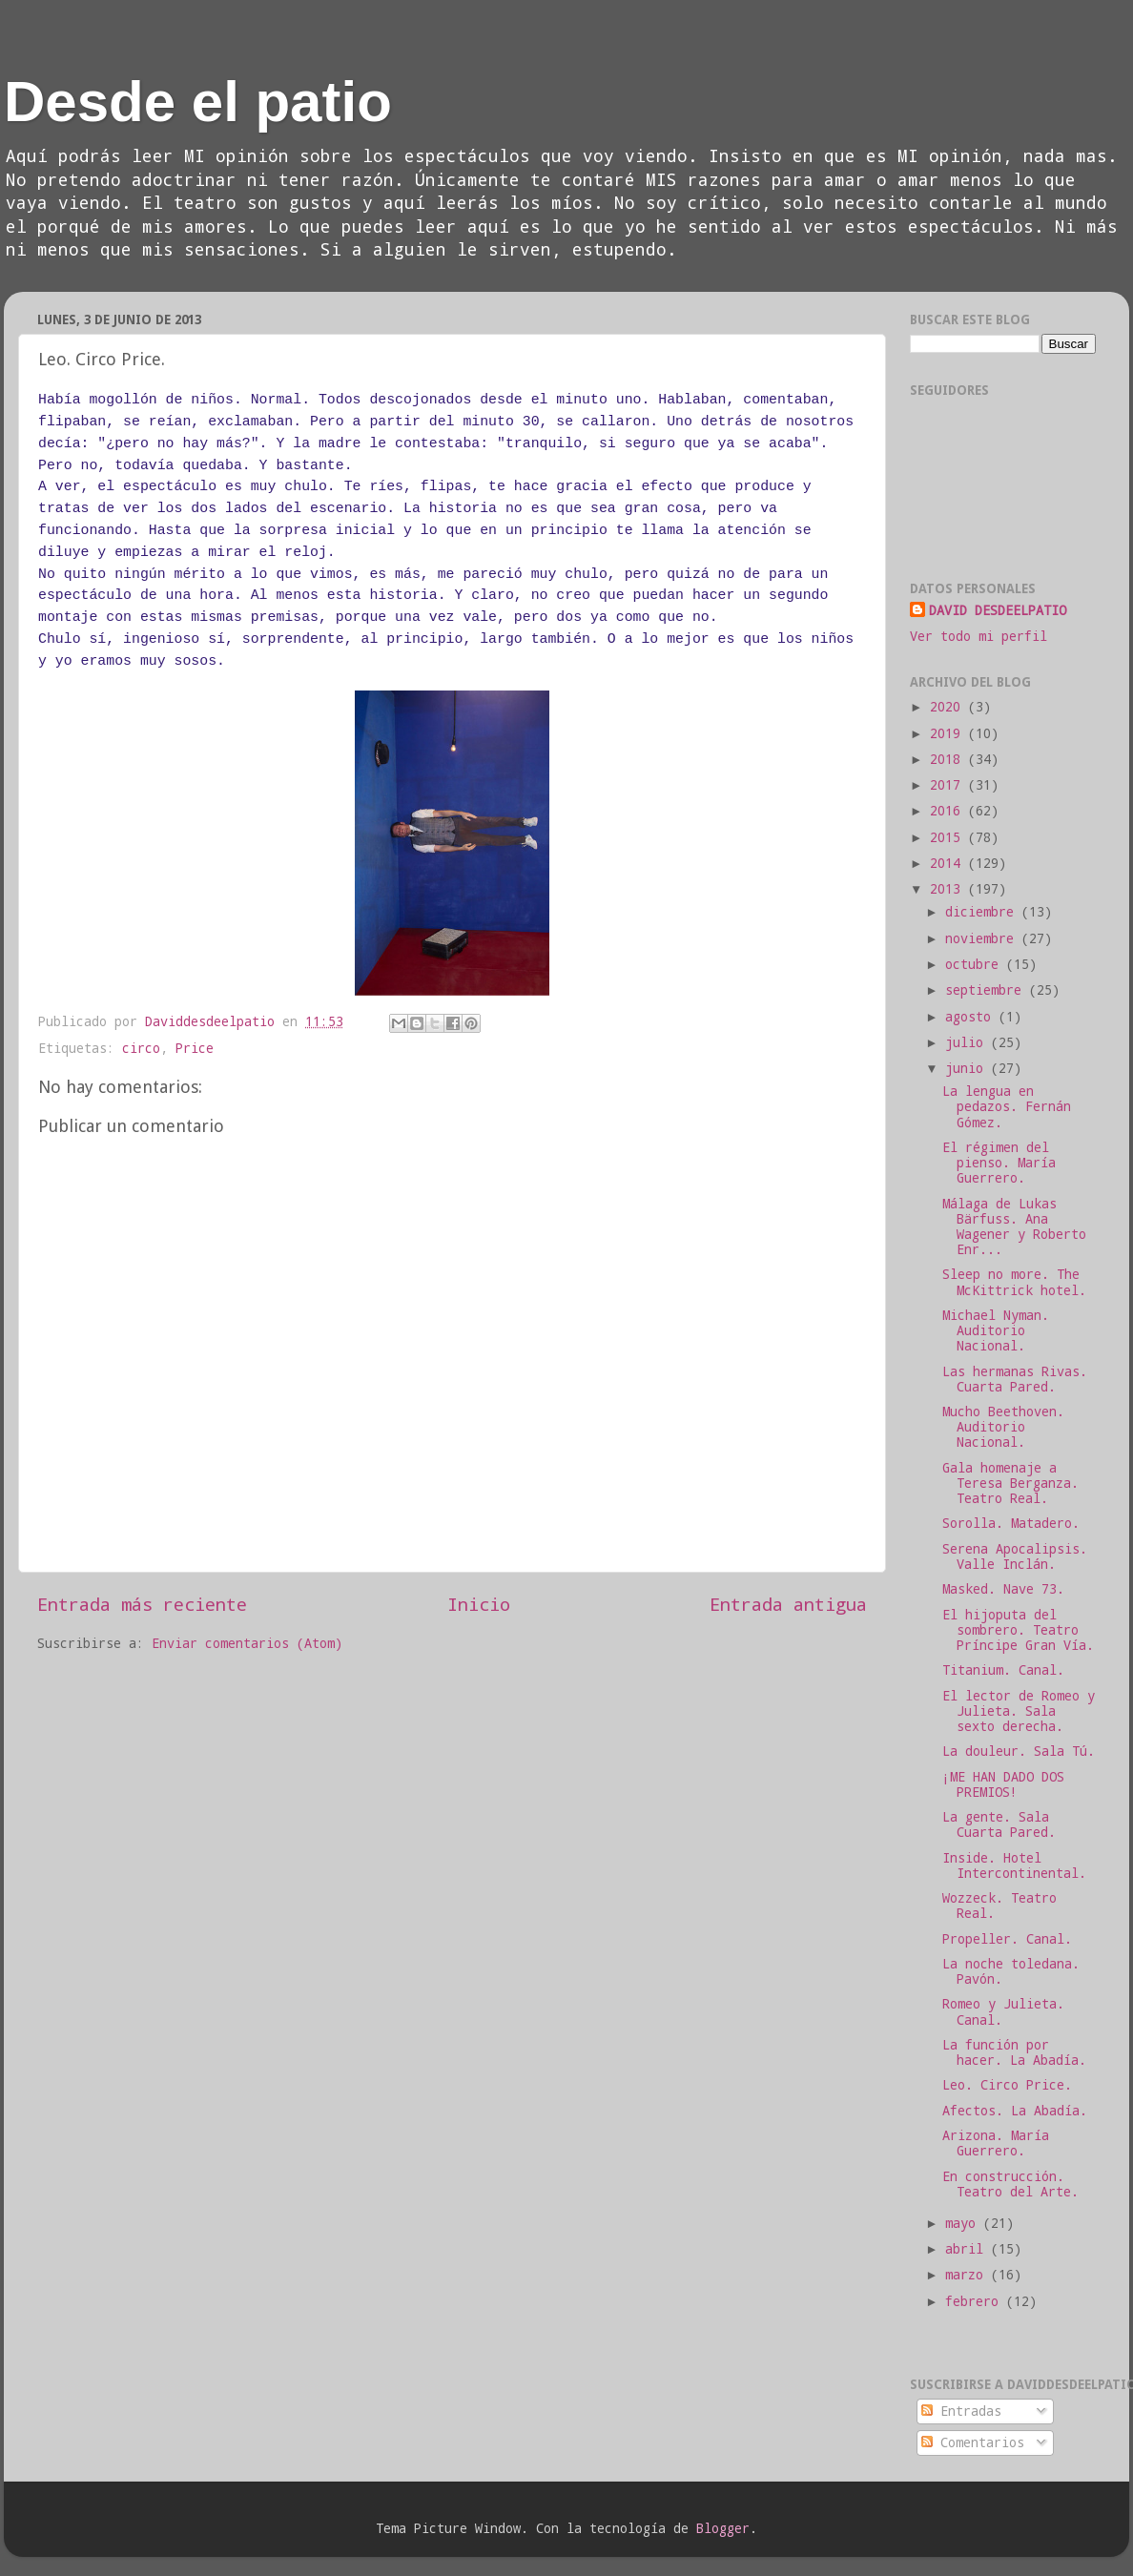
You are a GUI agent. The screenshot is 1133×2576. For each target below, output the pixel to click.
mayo (964, 2223)
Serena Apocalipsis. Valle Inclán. (1014, 1556)
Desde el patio (198, 102)
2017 (949, 784)
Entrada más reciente (142, 1604)
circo (141, 1048)
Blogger (723, 2528)
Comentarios (972, 2442)
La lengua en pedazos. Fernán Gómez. (1006, 1106)
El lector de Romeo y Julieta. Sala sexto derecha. (1018, 1711)
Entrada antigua (788, 1604)
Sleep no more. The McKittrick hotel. (1014, 1282)
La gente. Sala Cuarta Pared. (999, 1824)
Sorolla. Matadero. (1011, 1523)
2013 (949, 888)
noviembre (983, 938)
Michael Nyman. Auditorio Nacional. (995, 1330)
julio (968, 1042)
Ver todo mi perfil (978, 636)
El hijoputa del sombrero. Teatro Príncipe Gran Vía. (1018, 1630)
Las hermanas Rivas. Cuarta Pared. (1014, 1379)
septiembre (987, 990)
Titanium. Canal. (1003, 1670)
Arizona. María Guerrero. (995, 2143)
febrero (975, 2301)
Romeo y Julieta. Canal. (1003, 2011)
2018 (949, 759)
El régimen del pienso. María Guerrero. (999, 1162)
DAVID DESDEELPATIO (997, 610)
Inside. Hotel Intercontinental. (1014, 1865)
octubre (975, 964)
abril (968, 2248)
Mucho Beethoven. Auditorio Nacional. (1003, 1427)
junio (968, 1068)
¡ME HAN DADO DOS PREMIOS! (1003, 1784)
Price (194, 1048)
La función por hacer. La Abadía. (1014, 2052)
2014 (949, 863)
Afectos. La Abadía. (1014, 2110)
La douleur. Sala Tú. (1018, 1751)
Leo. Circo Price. (1007, 2084)
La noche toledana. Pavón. (1011, 1971)
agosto (972, 1016)
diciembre (983, 911)
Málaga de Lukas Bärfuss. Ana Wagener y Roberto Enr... (1014, 1227)
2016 (949, 810)
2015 (949, 837)
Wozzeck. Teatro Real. (999, 1905)
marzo (968, 2274)
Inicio (478, 1604)
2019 (949, 733)
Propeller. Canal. (1007, 1938)
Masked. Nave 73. (1003, 1588)
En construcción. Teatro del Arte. (1010, 2184)
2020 (949, 706)
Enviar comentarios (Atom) (247, 1643)
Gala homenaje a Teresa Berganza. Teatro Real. (1010, 1483)
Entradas (961, 2411)
